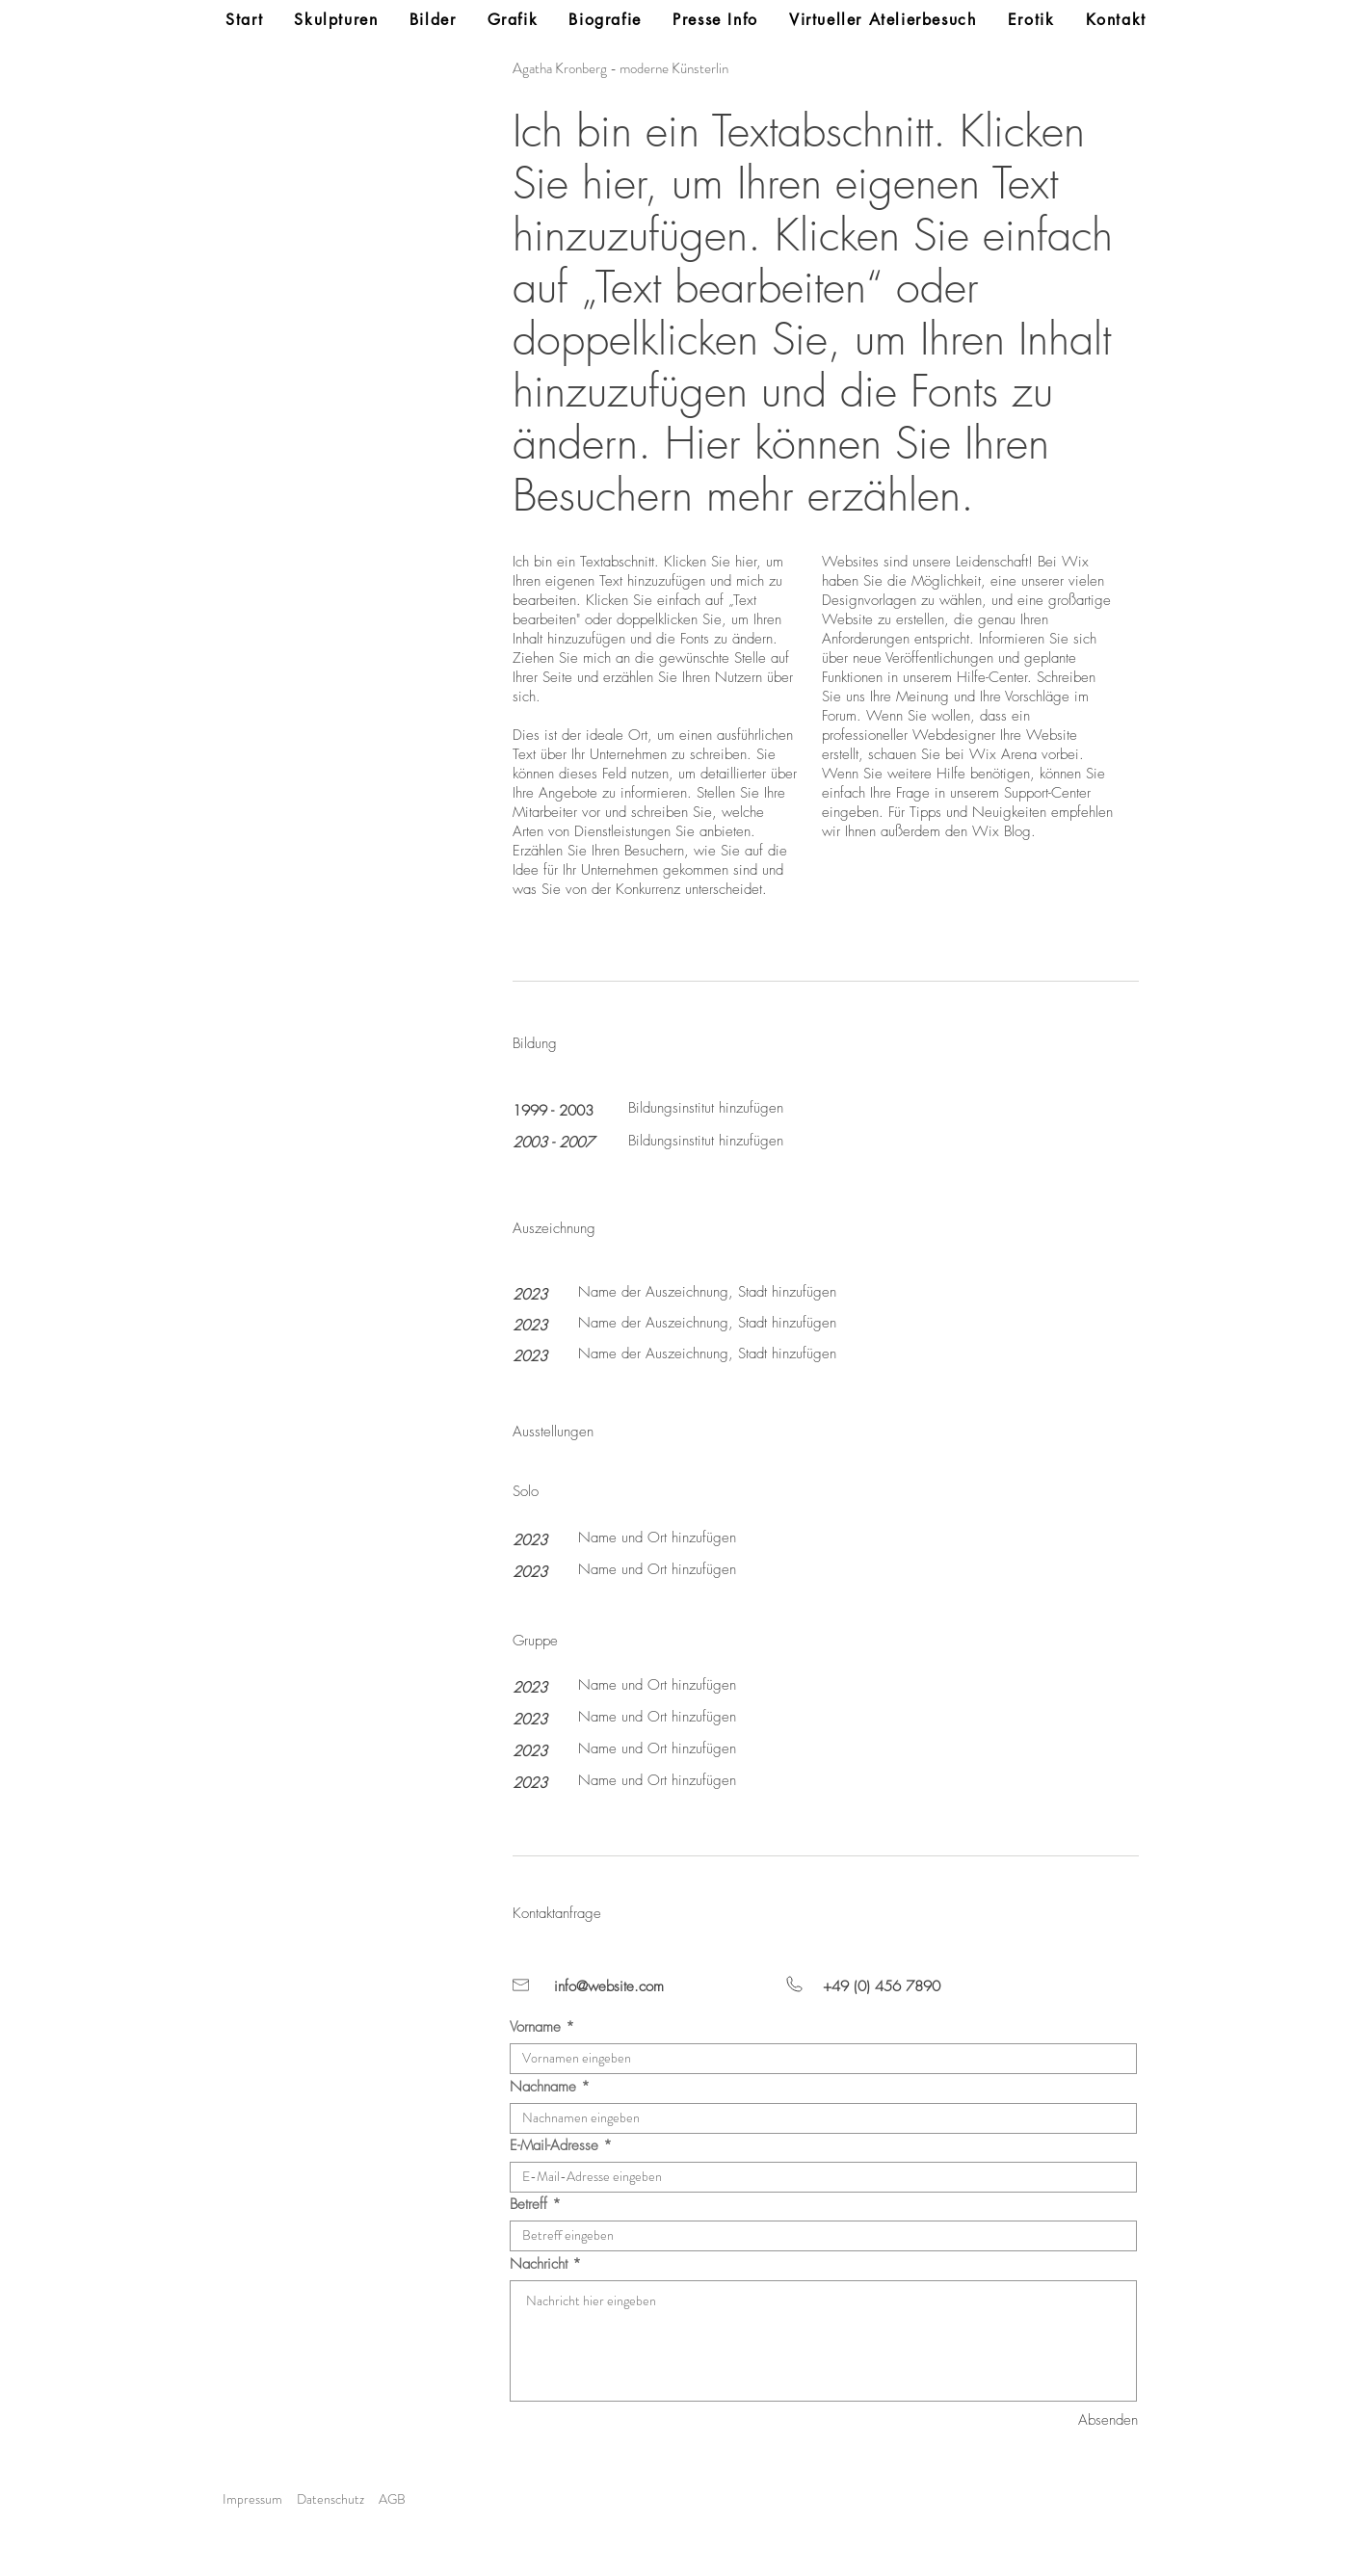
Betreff (528, 2204)
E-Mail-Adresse (554, 2146)
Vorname (535, 2027)
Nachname (543, 2087)
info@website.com (609, 1986)
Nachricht (538, 2264)
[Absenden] (1069, 2420)
